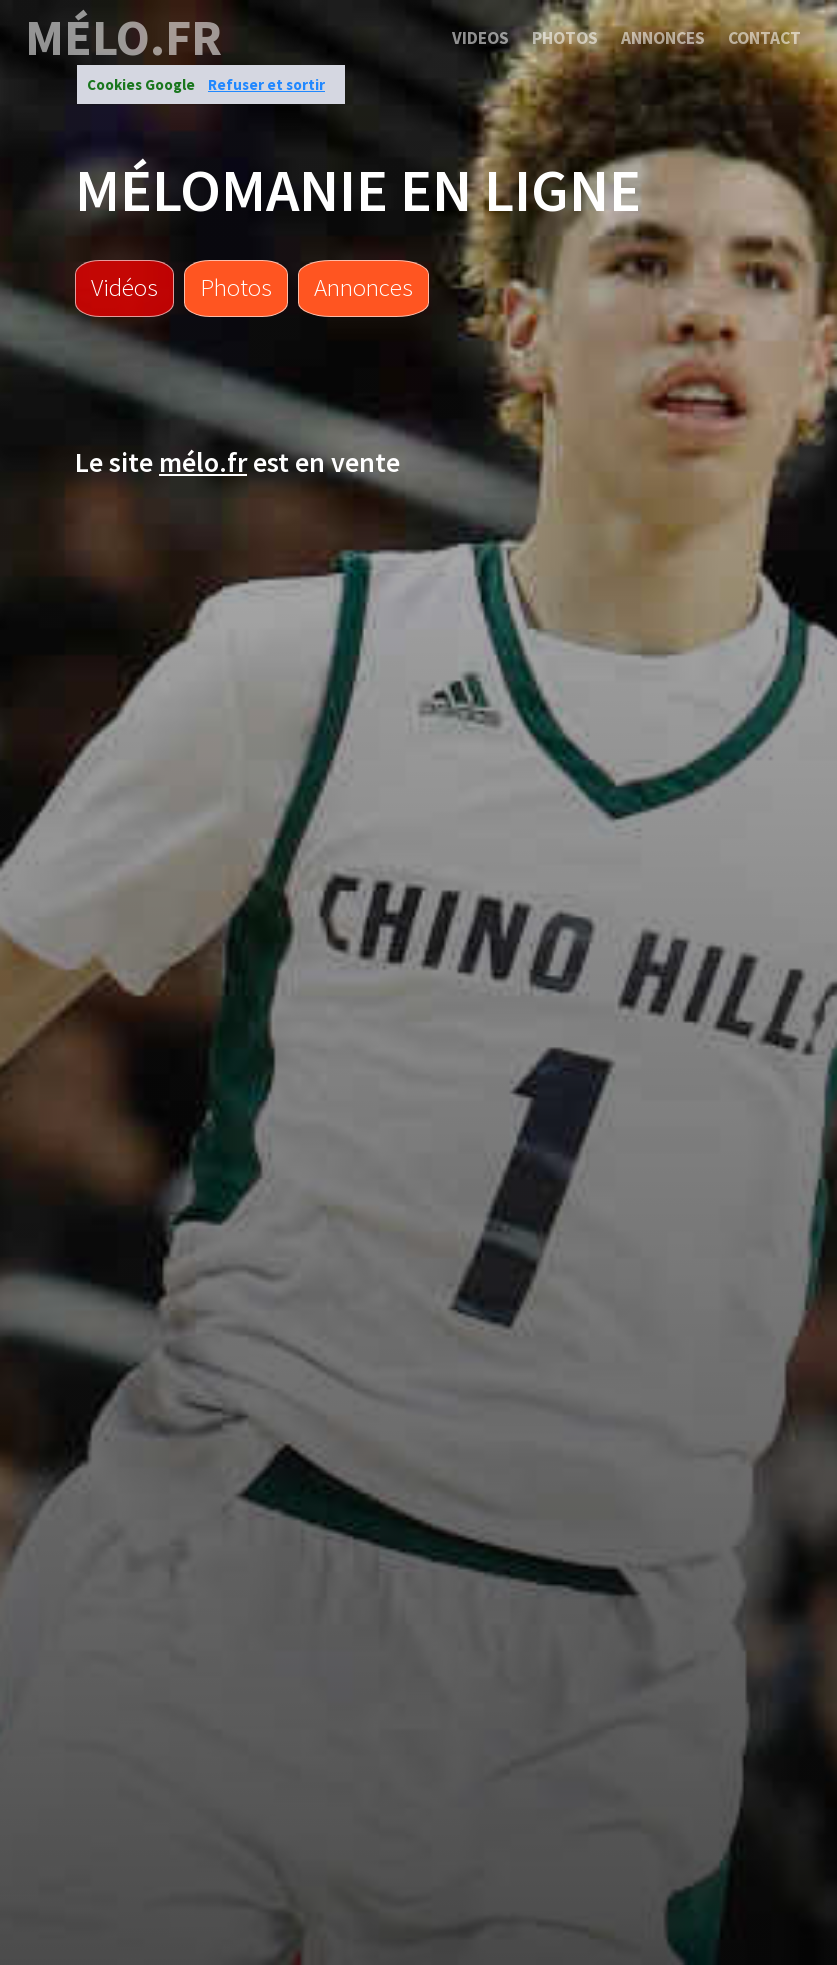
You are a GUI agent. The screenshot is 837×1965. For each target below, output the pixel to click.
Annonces (663, 38)
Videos (480, 38)
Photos (565, 38)
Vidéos (124, 287)
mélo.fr (123, 38)
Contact (764, 38)
